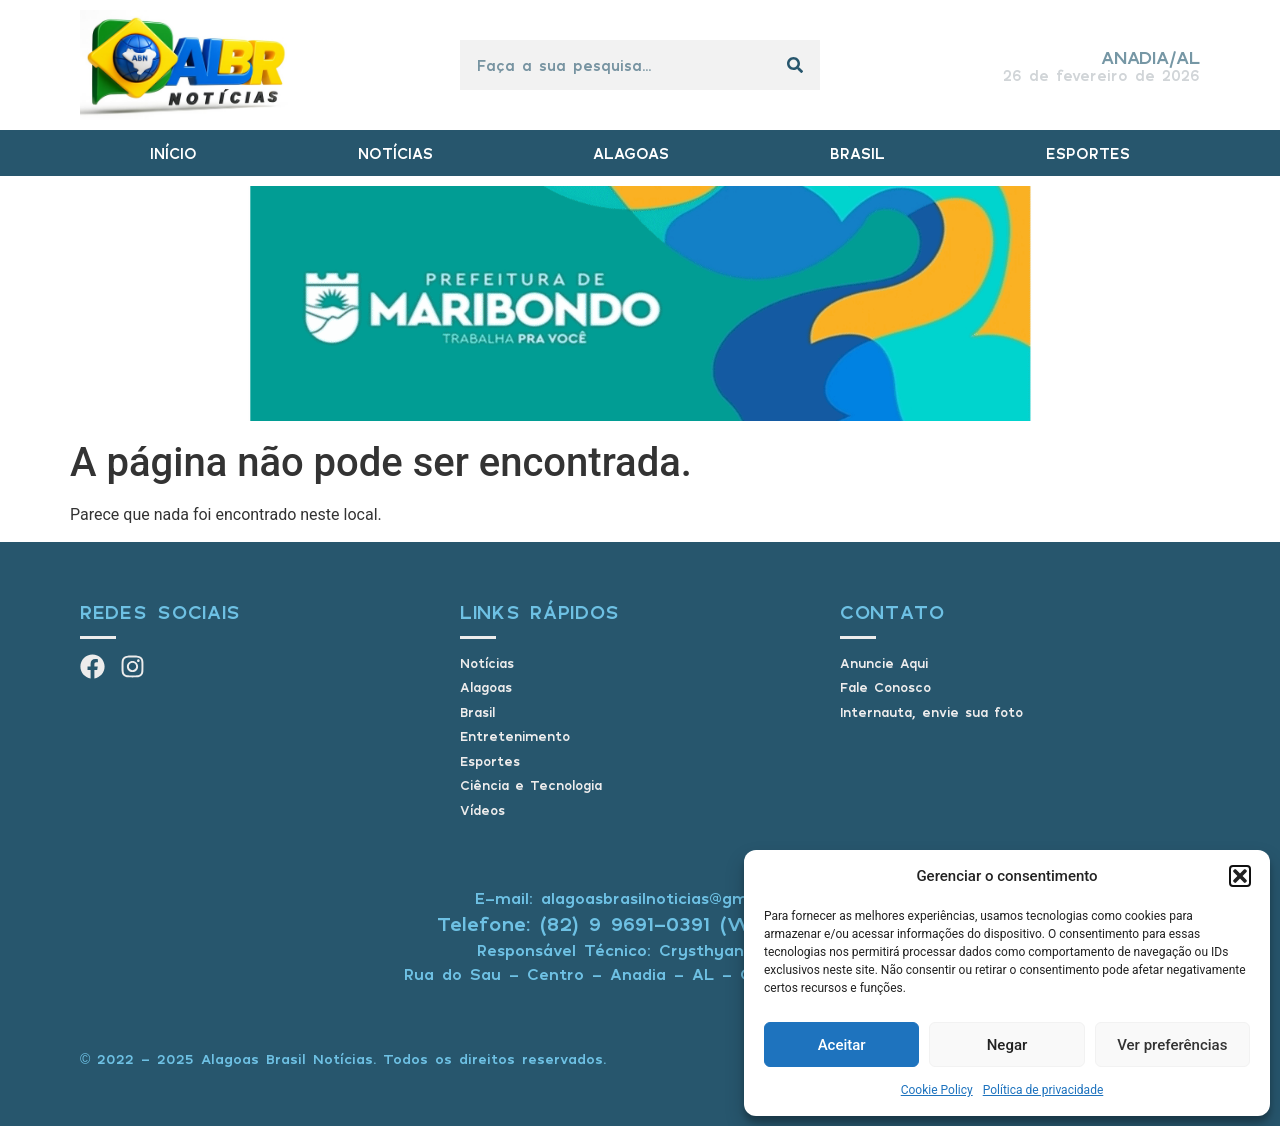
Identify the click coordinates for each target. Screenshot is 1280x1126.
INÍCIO (173, 153)
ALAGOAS (631, 153)
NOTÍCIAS (395, 153)
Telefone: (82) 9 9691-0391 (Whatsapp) (640, 923)
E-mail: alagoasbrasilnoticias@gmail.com (640, 898)
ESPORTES (1088, 153)
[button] (1240, 876)
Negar (1007, 1045)
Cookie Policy (937, 1090)
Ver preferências (1172, 1045)
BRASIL (857, 153)
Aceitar (842, 1045)
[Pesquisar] (795, 65)
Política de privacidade (1043, 1090)
